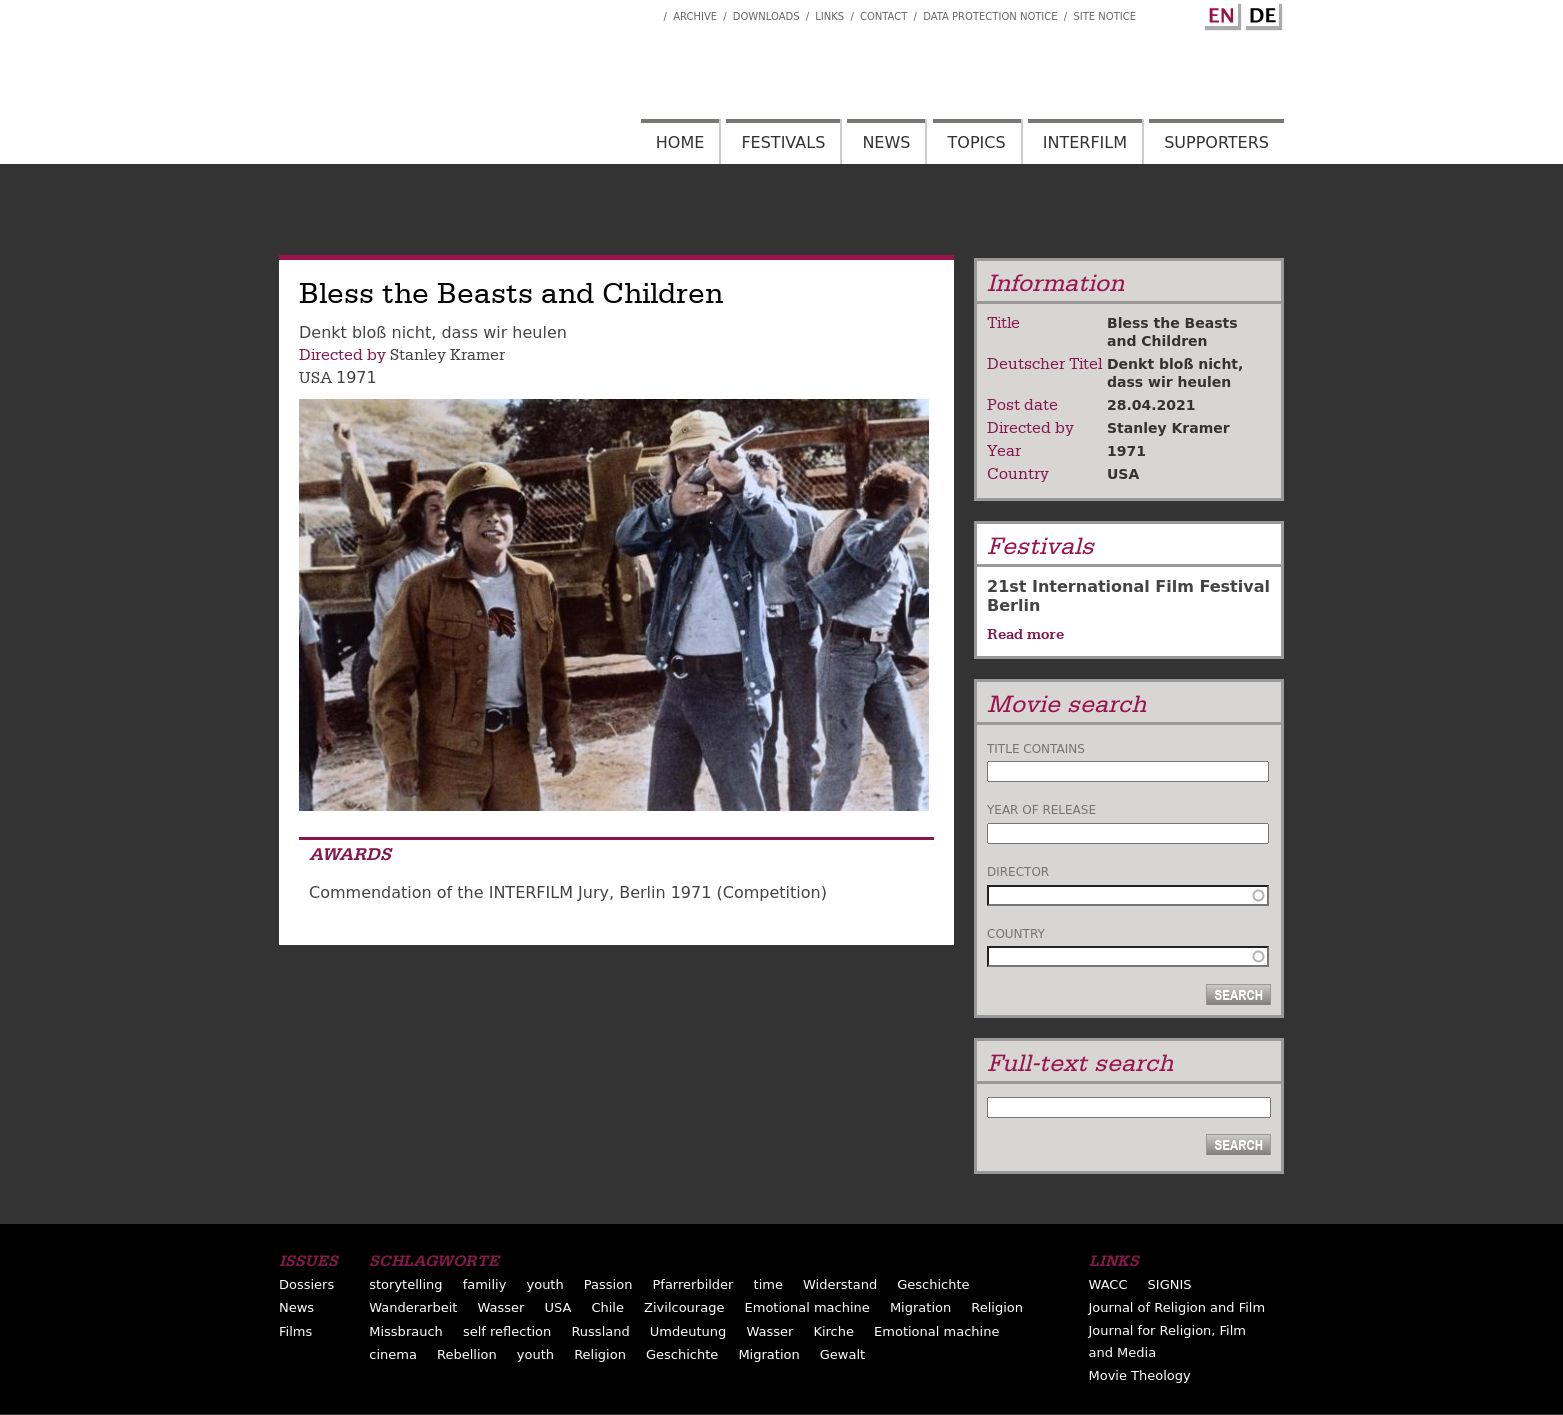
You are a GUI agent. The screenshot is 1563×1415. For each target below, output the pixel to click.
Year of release (1041, 810)
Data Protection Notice (990, 16)
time (768, 1284)
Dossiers (306, 1284)
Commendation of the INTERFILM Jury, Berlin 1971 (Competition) (568, 892)
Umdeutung (688, 1331)
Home (680, 142)
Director (1018, 872)
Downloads (766, 16)
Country (1016, 934)
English (1220, 13)
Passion (608, 1284)
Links (829, 16)
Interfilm (1085, 142)
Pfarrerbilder (692, 1284)
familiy (485, 1284)
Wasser (500, 1307)
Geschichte (933, 1284)
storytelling (405, 1284)
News (886, 142)
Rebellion (467, 1354)
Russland (600, 1331)
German (1261, 13)
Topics (977, 142)
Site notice (1104, 16)
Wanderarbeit (413, 1307)
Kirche (833, 1331)
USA (315, 378)
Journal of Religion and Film (1177, 1307)
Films (295, 1331)
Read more (1025, 634)
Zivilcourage (684, 1307)
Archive (695, 16)
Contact (883, 16)
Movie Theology (1140, 1375)
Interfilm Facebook (648, 11)
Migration (920, 1307)
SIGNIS (1170, 1284)
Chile (607, 1307)
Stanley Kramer (447, 355)
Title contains (1036, 749)
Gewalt (842, 1354)
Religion (997, 1307)
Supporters (1216, 142)
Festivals (783, 142)
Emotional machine (807, 1307)
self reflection (507, 1331)
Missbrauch (406, 1331)
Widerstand (840, 1284)
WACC (1108, 1284)
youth (544, 1284)
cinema (393, 1354)
